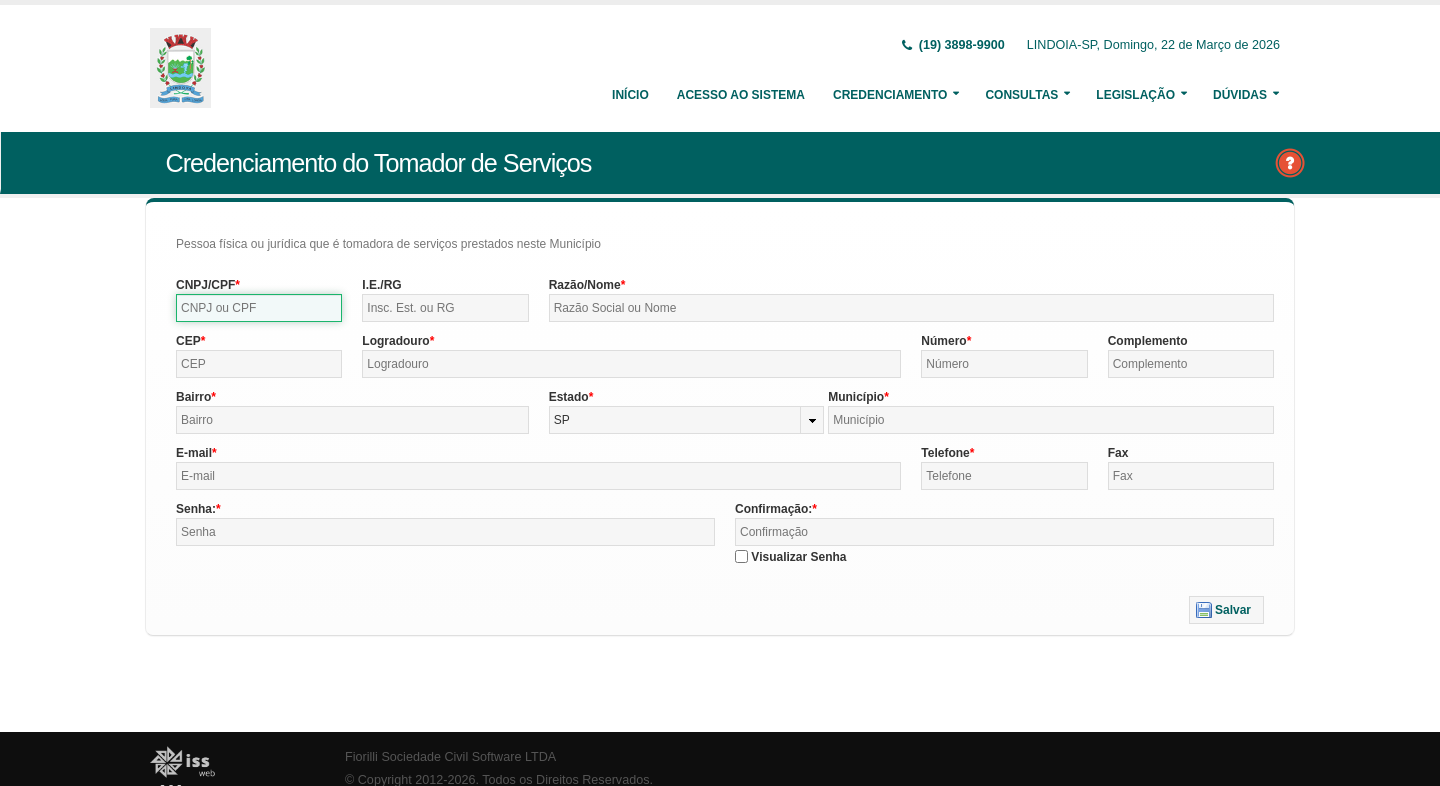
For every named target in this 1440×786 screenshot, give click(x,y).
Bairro (193, 397)
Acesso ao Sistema (741, 95)
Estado (569, 397)
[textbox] (259, 308)
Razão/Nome (585, 285)
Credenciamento (890, 95)
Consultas (1021, 95)
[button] (1226, 610)
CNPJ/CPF (205, 285)
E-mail (194, 453)
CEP (188, 341)
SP (562, 420)
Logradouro (395, 341)
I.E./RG (381, 285)
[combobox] (687, 420)
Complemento (1148, 341)
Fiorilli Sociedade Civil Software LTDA (450, 757)
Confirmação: (773, 509)
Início (630, 95)
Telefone (945, 453)
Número (943, 341)
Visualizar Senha (798, 557)
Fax (1118, 453)
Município (856, 397)
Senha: (196, 509)
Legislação (1135, 95)
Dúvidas (1240, 95)
